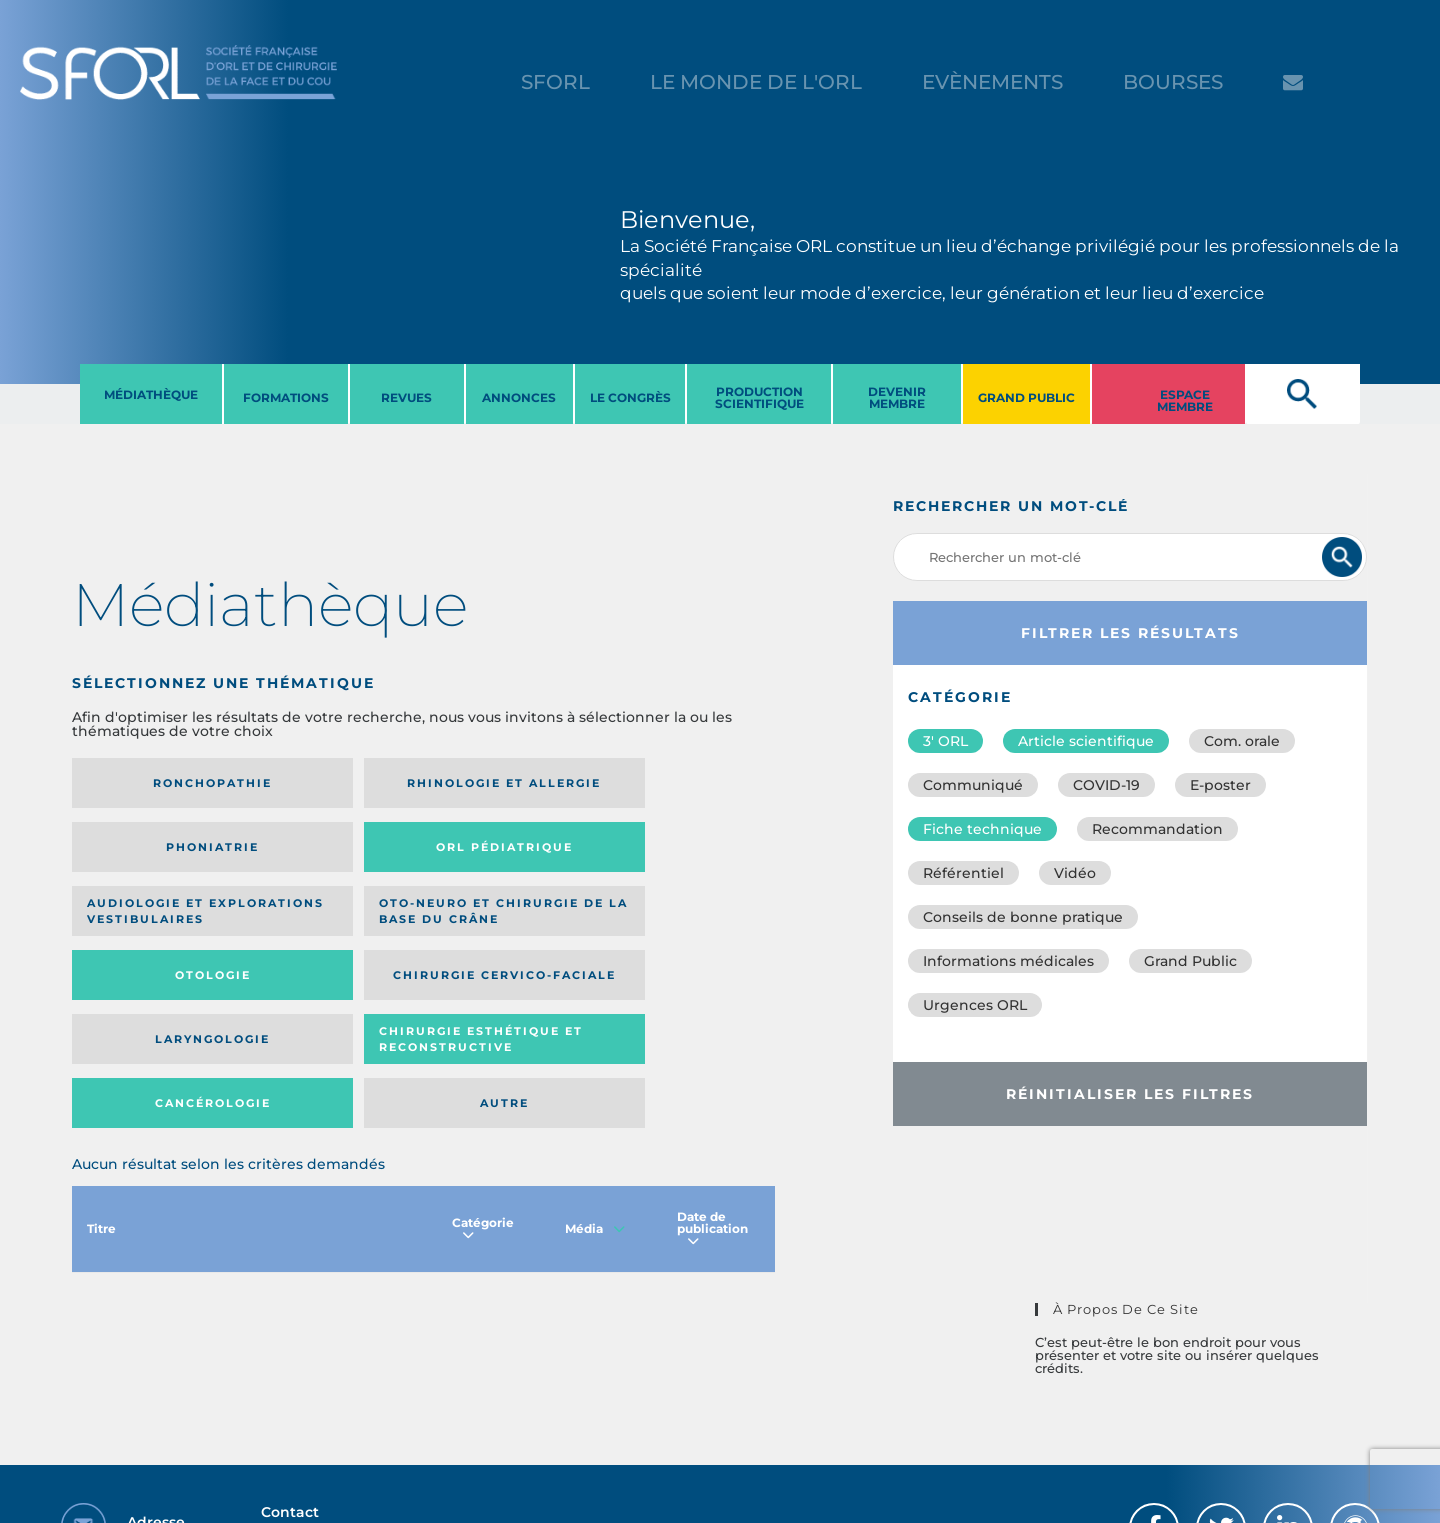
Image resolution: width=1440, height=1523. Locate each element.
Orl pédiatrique (665, 783)
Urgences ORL (975, 1005)
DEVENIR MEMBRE (897, 397)
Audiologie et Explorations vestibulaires (145, 861)
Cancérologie (504, 948)
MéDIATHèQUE (151, 394)
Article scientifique (1086, 741)
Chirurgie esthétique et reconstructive (328, 947)
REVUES (406, 397)
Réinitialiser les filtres (1130, 1094)
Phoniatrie (504, 783)
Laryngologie (152, 948)
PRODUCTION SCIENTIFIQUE (759, 397)
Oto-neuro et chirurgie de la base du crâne (319, 862)
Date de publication (712, 1080)
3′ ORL (945, 741)
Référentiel (963, 873)
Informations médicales (1008, 961)
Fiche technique (982, 829)
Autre (679, 948)
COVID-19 (1106, 785)
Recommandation (1157, 829)
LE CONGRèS (630, 397)
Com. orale (1242, 741)
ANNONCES (519, 397)
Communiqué (973, 785)
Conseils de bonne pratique (1023, 917)
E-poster (1220, 785)
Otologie (504, 862)
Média (595, 1080)
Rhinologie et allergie (321, 783)
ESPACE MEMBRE (1185, 400)
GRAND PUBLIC (1026, 397)
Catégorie (483, 1080)
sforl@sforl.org (364, 1400)
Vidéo (1075, 873)
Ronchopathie (152, 783)
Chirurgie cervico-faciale (655, 861)
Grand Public (1190, 961)
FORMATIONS (286, 397)
